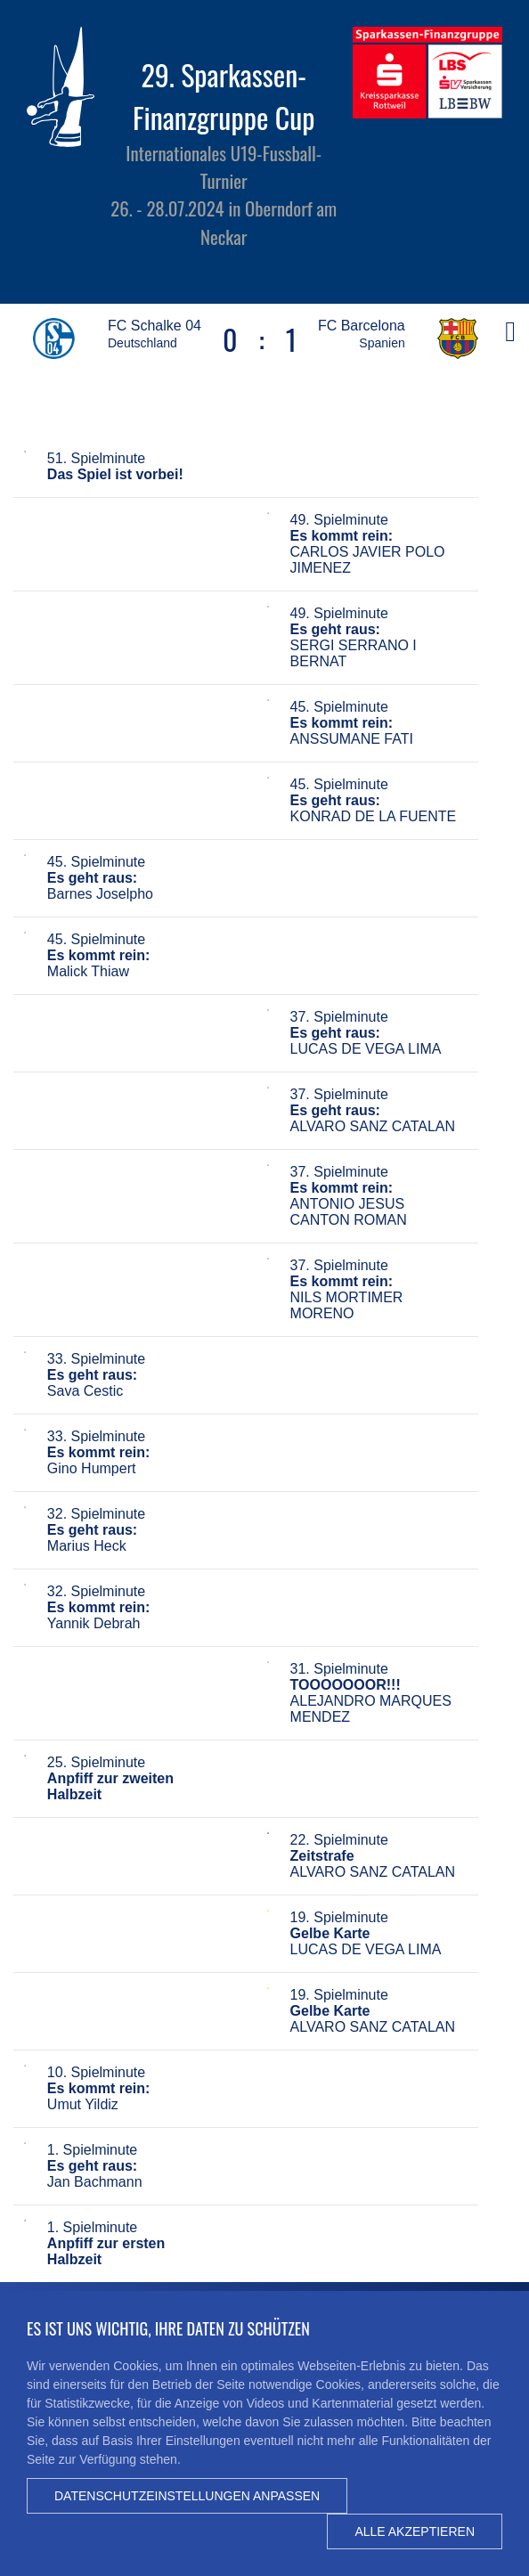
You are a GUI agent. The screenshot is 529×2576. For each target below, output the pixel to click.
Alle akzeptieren (414, 2531)
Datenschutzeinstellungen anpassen (187, 2496)
